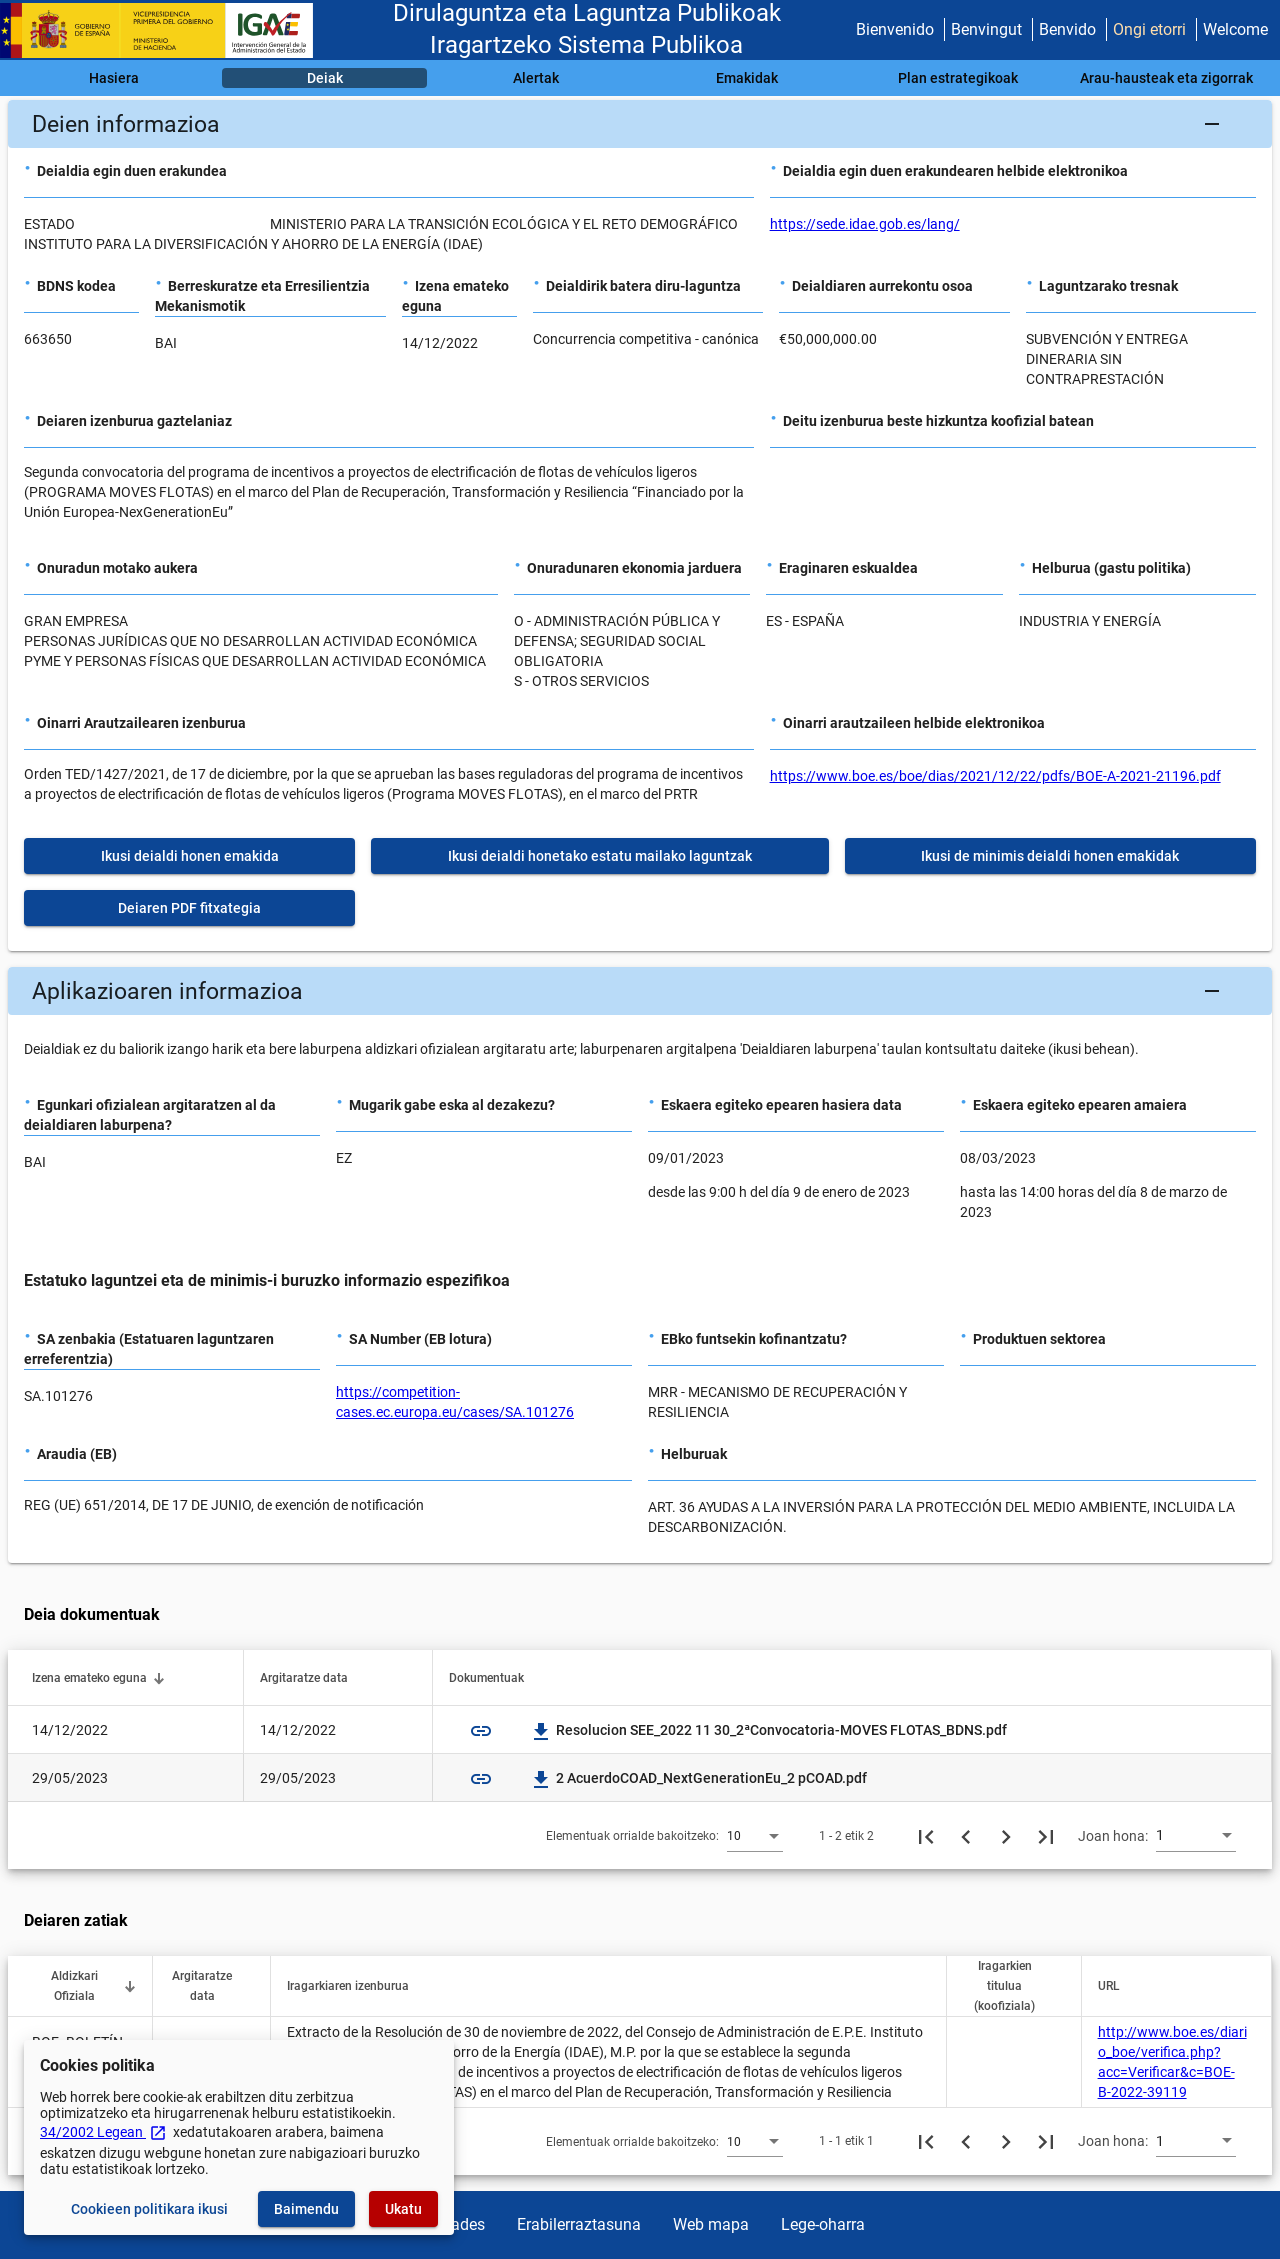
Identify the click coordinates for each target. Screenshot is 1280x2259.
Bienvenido (895, 29)
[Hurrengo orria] (1006, 1836)
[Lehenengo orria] (926, 1836)
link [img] (481, 1731)
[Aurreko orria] (966, 1836)
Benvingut (986, 29)
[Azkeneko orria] (1046, 1836)
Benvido (1067, 29)
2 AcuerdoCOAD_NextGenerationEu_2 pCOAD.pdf (699, 1778)
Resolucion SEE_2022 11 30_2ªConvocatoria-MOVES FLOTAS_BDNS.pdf (769, 1730)
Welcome (1235, 29)
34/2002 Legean (103, 2132)
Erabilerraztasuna (579, 2224)
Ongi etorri (1149, 29)
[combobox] (755, 1835)
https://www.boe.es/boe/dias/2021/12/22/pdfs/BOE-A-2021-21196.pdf (995, 776)
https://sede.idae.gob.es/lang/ (865, 224)
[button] (640, 124)
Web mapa (711, 2224)
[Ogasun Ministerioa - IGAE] (165, 30)
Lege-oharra (823, 2224)
